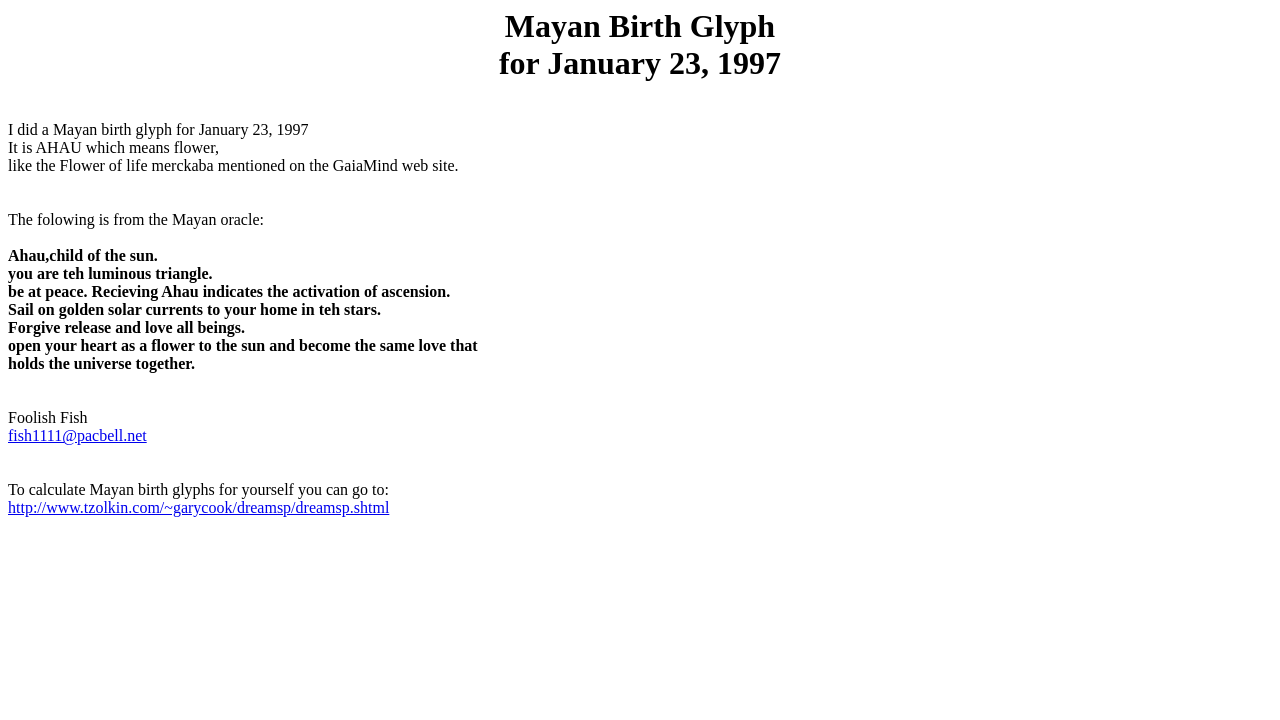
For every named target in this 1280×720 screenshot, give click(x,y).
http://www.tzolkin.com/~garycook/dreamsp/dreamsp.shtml (198, 507)
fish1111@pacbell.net (77, 435)
